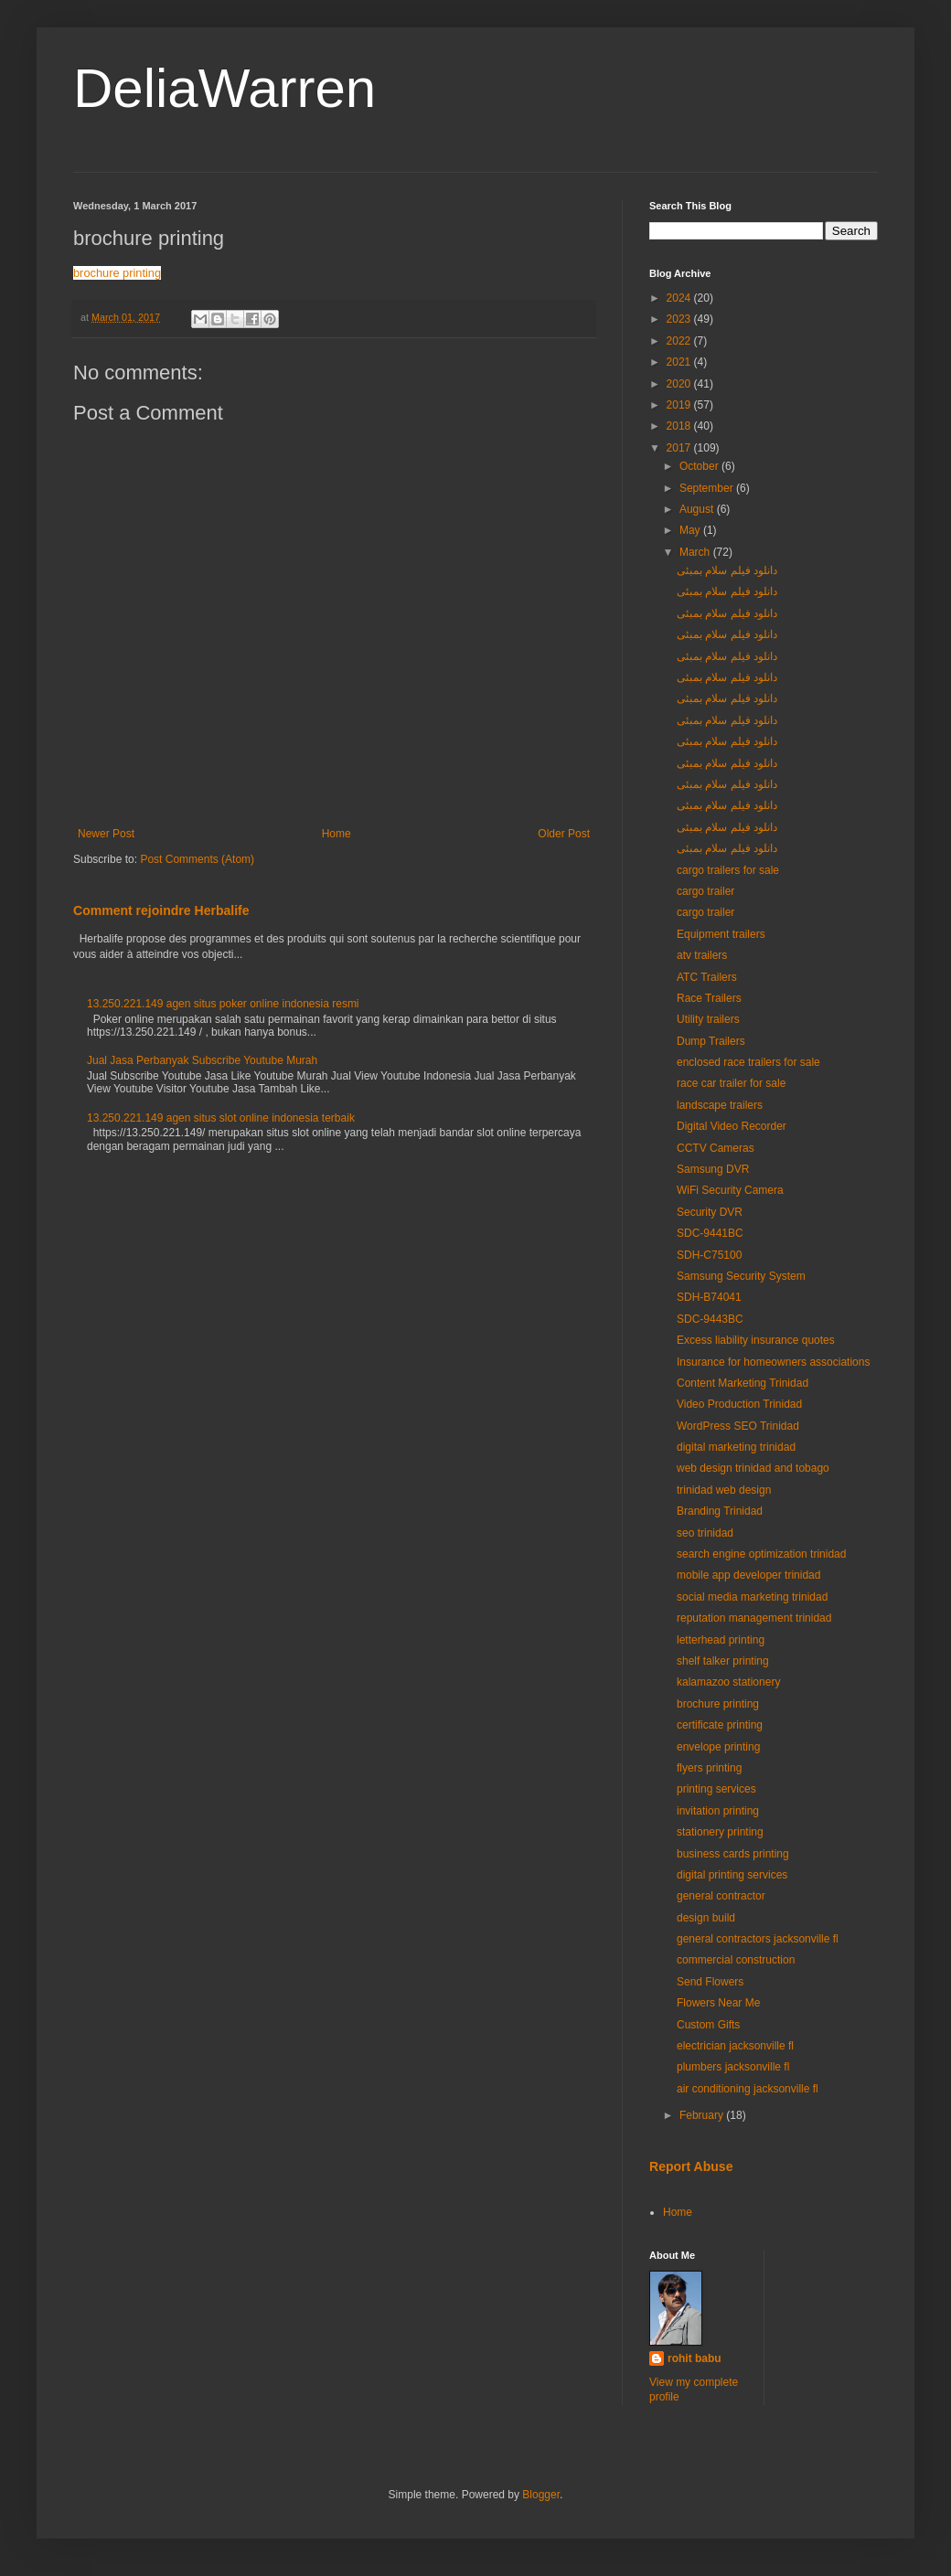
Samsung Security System (741, 1276)
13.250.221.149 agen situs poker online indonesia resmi (223, 1003)
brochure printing (117, 273)
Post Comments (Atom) (197, 859)
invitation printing (718, 1810)
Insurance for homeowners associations (773, 1362)
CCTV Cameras (715, 1148)
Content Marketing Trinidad (742, 1383)
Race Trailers (709, 998)
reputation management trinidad (754, 1618)
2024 (680, 298)
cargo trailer (705, 891)
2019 (680, 405)
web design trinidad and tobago (753, 1468)
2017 (680, 448)
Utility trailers (708, 1019)
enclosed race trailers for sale (748, 1062)
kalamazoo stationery (728, 1682)
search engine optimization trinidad (761, 1554)
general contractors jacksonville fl (758, 1938)
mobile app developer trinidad (748, 1575)
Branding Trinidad (720, 1511)
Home (336, 833)
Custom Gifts (708, 2024)
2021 (680, 362)
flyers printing (709, 1768)
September (707, 488)
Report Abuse (690, 2166)
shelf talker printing (723, 1661)
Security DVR (710, 1212)
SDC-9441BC (710, 1233)
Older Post (564, 833)
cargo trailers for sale (728, 870)
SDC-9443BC (710, 1319)
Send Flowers (710, 1981)
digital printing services (732, 1874)
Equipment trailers (721, 934)
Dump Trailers (711, 1041)
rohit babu (694, 2358)
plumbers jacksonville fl (733, 2066)
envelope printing (718, 1746)
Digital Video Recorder (731, 1126)
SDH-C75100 (709, 1255)
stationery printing (720, 1832)
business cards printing (733, 1853)
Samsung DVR (713, 1169)
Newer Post (106, 833)
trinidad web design (724, 1490)
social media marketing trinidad (752, 1597)
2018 (680, 426)
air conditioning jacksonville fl (747, 2088)
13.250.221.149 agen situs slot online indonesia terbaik (221, 1118)
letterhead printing (720, 1640)
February (702, 2115)
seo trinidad (705, 1533)
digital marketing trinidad (736, 1447)
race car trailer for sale (731, 1083)
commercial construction (736, 1959)
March (696, 552)
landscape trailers (720, 1105)
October (700, 466)
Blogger (541, 2494)
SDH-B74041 (709, 1297)
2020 (680, 384)
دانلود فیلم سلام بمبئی (727, 570)
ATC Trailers (707, 977)
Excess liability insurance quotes (756, 1340)
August (698, 509)
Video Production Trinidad (739, 1404)
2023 (680, 319)
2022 (680, 341)
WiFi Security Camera (730, 1190)
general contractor (721, 1895)
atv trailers (702, 955)
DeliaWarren (224, 88)
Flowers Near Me (718, 2002)
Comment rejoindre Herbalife (161, 910)
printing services (716, 1789)
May (691, 530)
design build (706, 1917)
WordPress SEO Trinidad (738, 1426)
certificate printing (720, 1725)
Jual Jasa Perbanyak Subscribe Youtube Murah (202, 1060)
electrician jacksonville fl (735, 2045)
